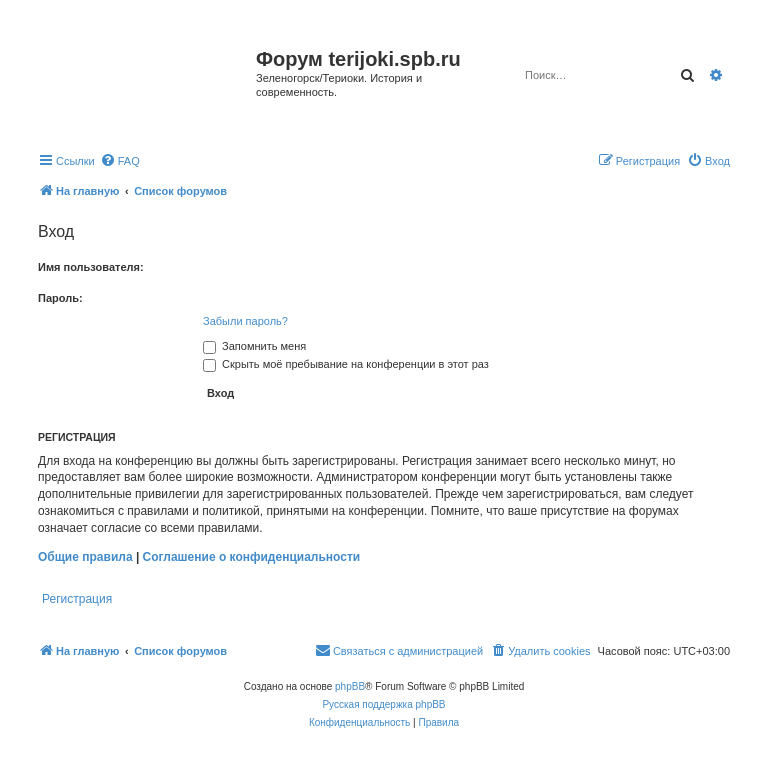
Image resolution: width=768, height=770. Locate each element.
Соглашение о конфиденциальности (252, 557)
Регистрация (77, 599)
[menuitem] (120, 161)
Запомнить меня (254, 346)
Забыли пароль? (245, 321)
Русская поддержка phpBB (383, 704)
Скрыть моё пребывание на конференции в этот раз (346, 364)
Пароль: (60, 298)
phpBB (350, 686)
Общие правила (85, 557)
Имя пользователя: (91, 267)
